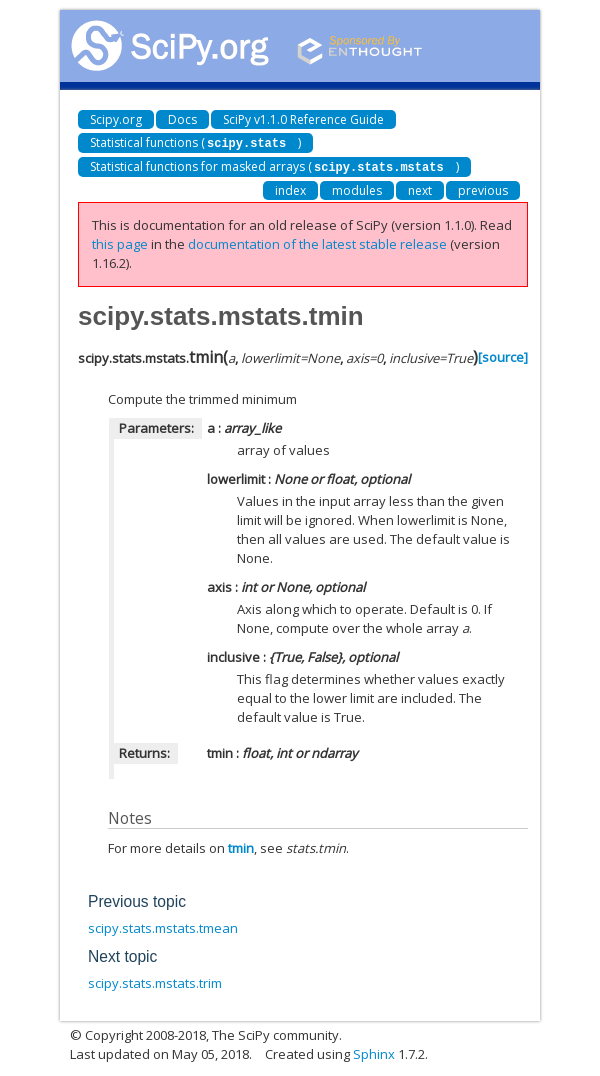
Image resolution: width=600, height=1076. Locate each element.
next (420, 188)
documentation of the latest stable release (317, 242)
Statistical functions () (195, 142)
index (290, 188)
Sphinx (374, 1052)
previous (483, 188)
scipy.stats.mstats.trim (155, 981)
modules (357, 188)
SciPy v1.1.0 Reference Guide (303, 119)
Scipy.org (116, 119)
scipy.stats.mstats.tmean (163, 926)
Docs (182, 119)
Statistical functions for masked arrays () (274, 165)
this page (120, 242)
